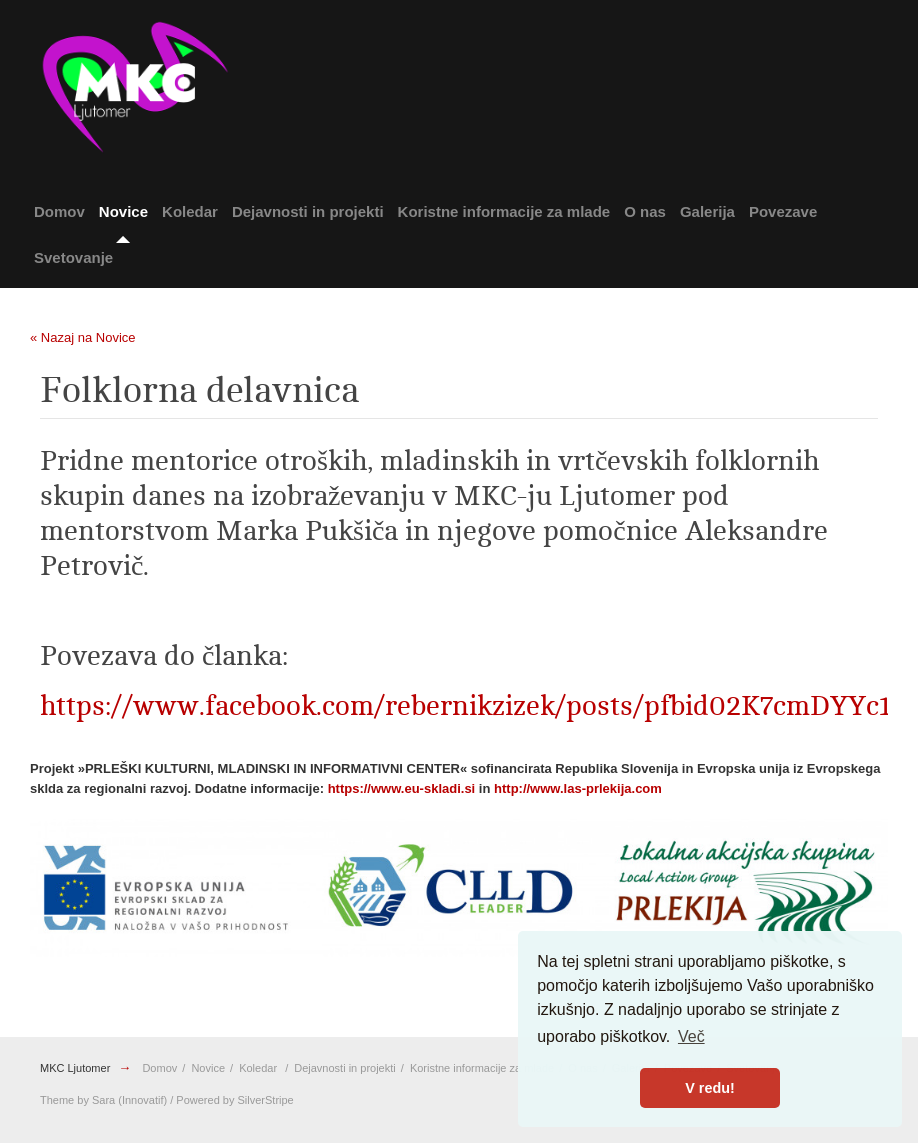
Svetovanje (73, 257)
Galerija (707, 211)
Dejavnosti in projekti (308, 211)
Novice (123, 211)
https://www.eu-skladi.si (402, 788)
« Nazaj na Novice (83, 337)
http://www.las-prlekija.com (578, 788)
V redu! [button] (710, 1088)
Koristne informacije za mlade (504, 211)
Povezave (783, 211)
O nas (645, 211)
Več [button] (691, 1036)
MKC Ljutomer (75, 1068)
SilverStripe (266, 1100)
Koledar (190, 211)
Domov (59, 211)
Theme (57, 1100)
